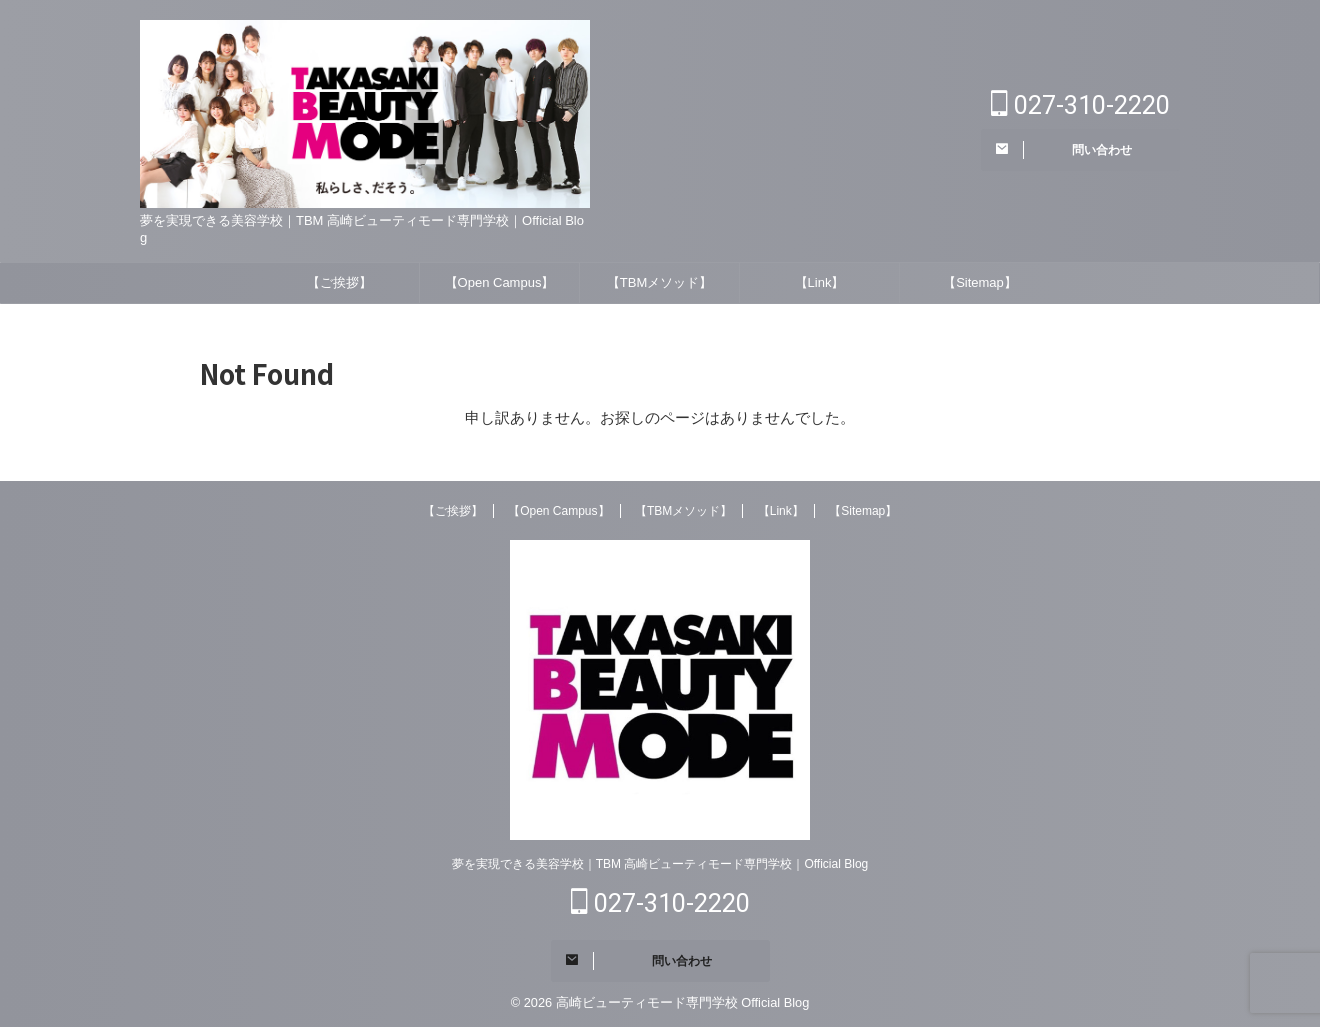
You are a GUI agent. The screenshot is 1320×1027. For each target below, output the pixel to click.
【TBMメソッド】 (659, 282)
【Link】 (820, 282)
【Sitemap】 (980, 282)
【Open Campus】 (500, 282)
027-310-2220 (1080, 105)
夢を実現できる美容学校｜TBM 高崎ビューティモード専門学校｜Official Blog (660, 864)
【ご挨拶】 (339, 282)
